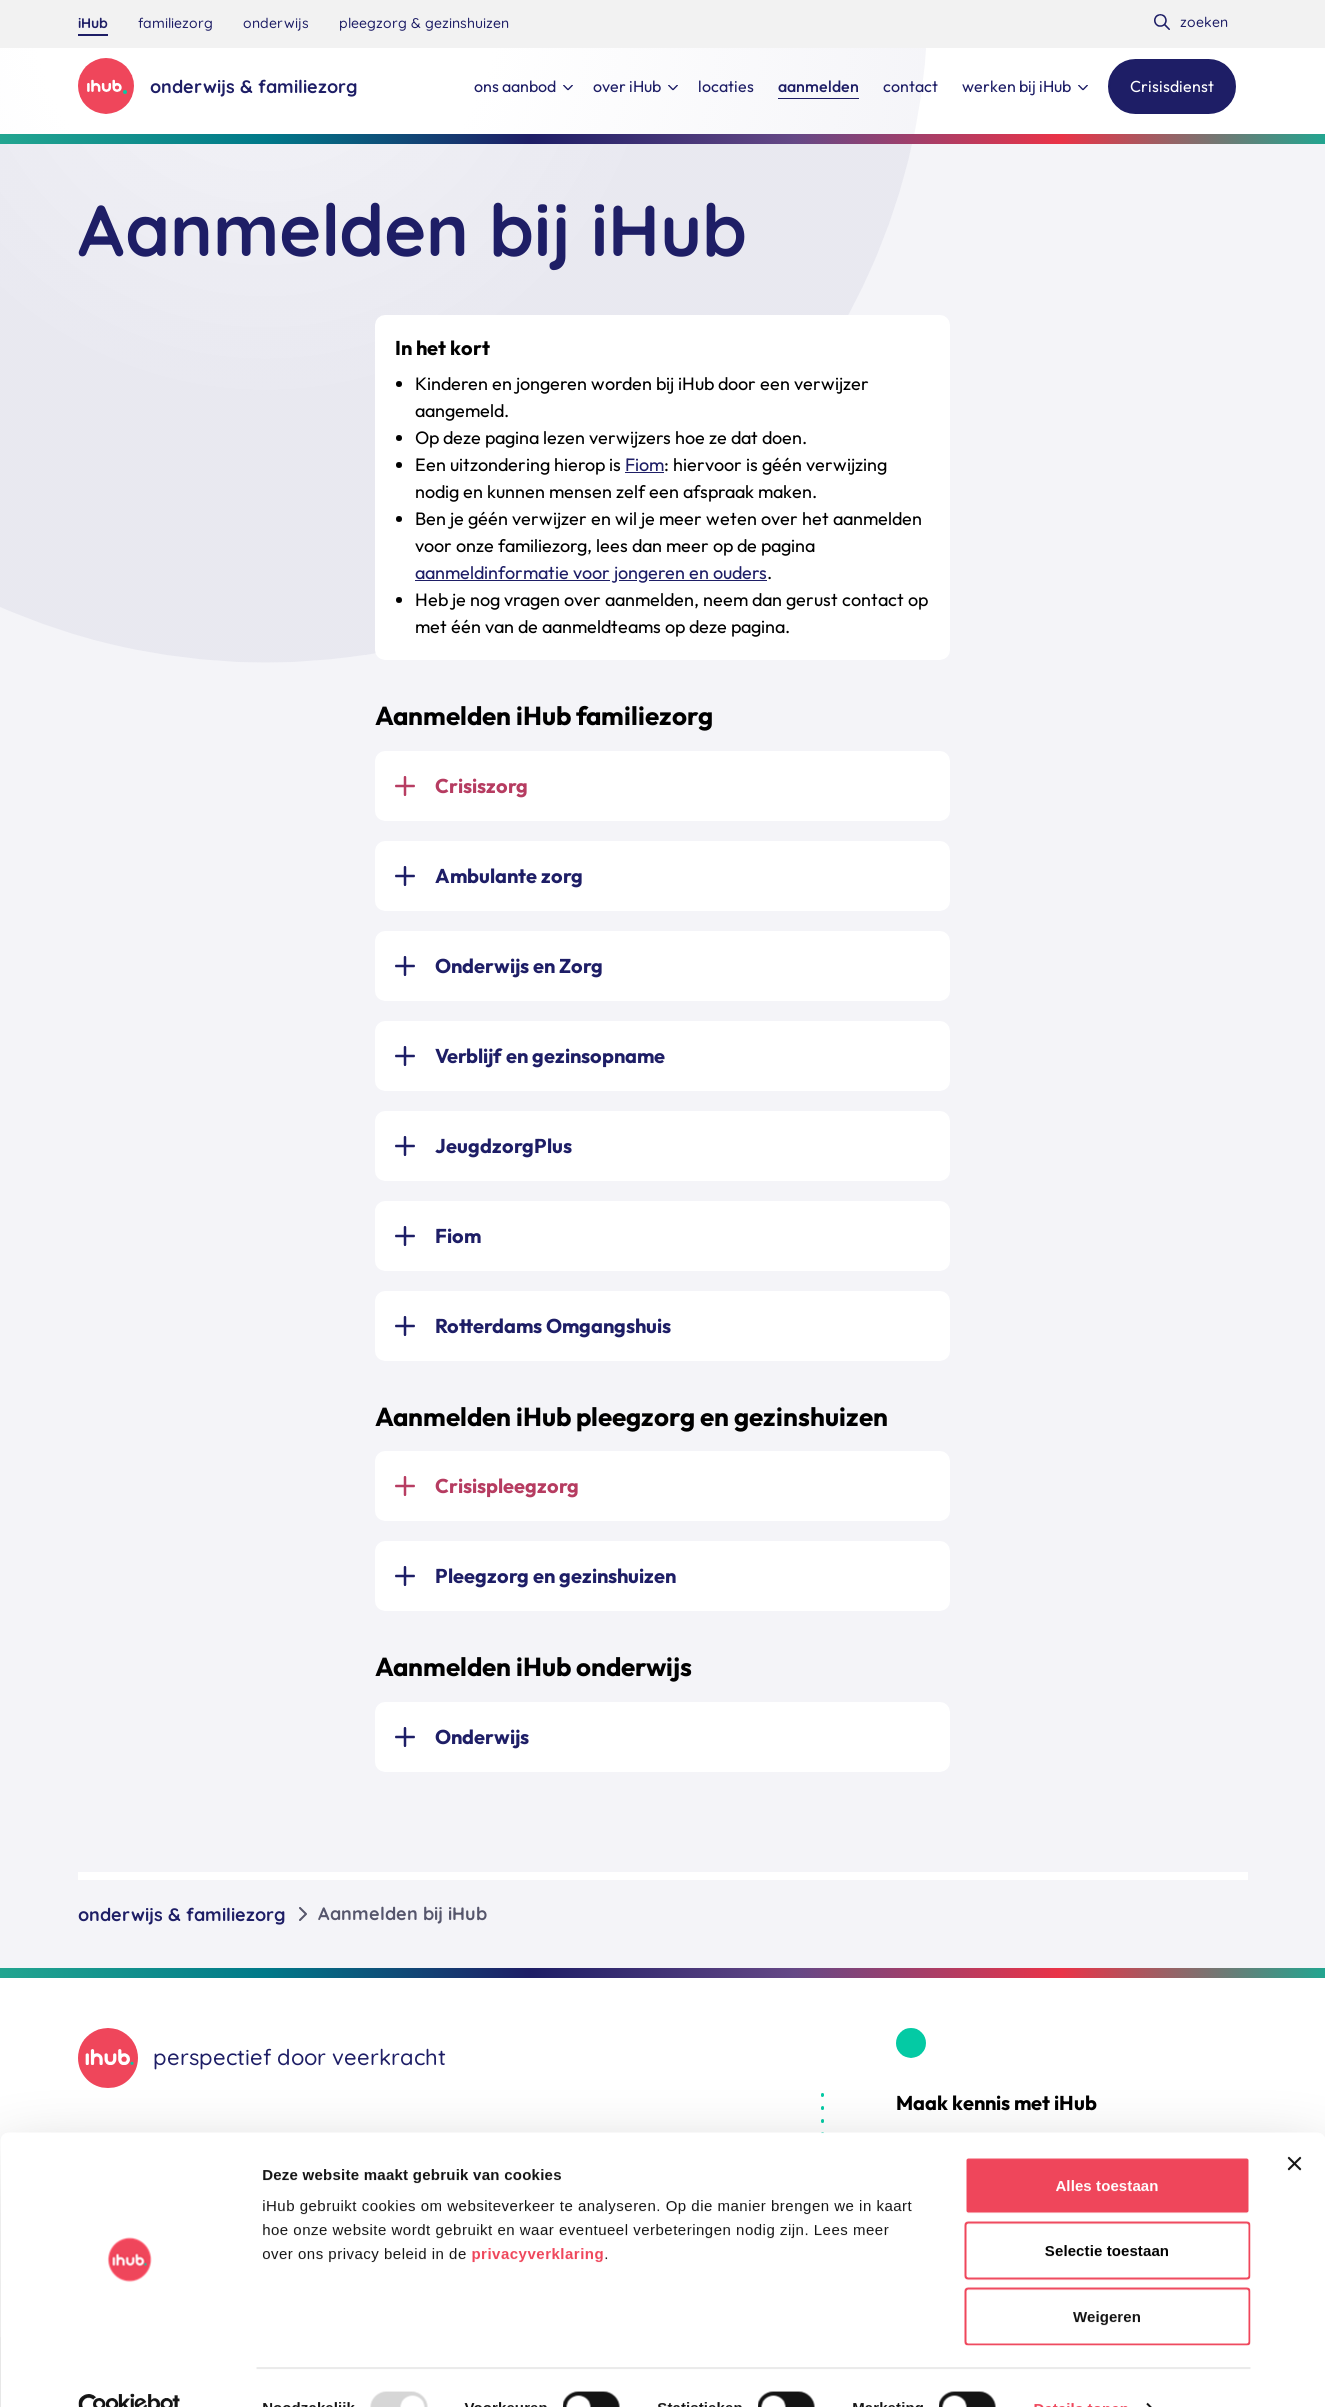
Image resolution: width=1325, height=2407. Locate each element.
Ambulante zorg (509, 875)
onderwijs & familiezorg (181, 1913)
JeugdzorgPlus (503, 1145)
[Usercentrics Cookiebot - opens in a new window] (129, 2368)
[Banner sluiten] (1294, 2123)
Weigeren (1107, 2275)
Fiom (644, 464)
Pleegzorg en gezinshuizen (555, 1575)
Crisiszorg (481, 785)
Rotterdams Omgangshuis (553, 1325)
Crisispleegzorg (507, 1485)
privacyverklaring (537, 2212)
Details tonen (1080, 2367)
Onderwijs (482, 1736)
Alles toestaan (1106, 2144)
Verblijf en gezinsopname (550, 1055)
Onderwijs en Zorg (519, 965)
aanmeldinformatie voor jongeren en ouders (591, 572)
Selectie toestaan (1107, 2210)
